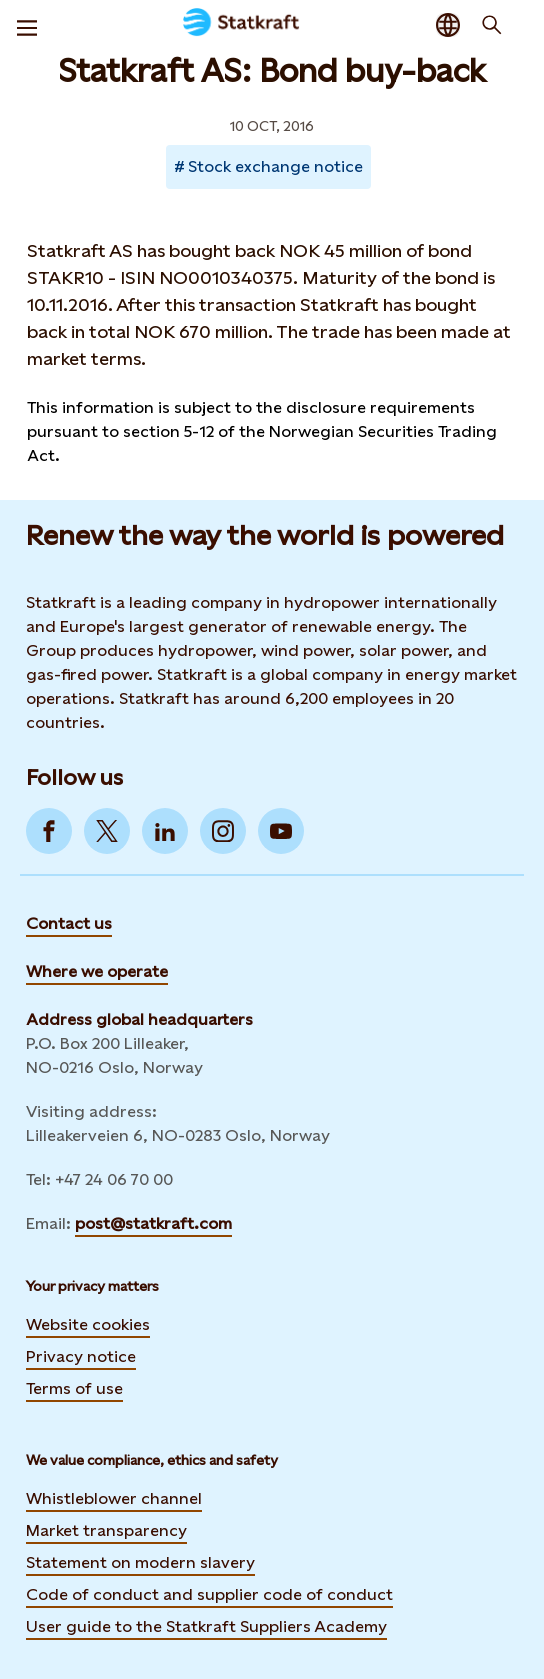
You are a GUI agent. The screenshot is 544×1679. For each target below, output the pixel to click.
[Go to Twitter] (107, 831)
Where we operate (97, 971)
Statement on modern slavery (140, 1562)
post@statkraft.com (153, 1223)
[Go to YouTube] (281, 831)
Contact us (69, 923)
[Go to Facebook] (49, 831)
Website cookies (88, 1324)
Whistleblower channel (114, 1498)
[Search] (492, 25)
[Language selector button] (448, 25)
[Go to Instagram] (223, 831)
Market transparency (106, 1530)
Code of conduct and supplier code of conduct (209, 1594)
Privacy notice (81, 1356)
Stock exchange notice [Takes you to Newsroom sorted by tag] (275, 166)
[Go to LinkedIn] (165, 831)
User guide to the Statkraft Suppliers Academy (206, 1625)
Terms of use (74, 1388)
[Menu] (27, 25)
